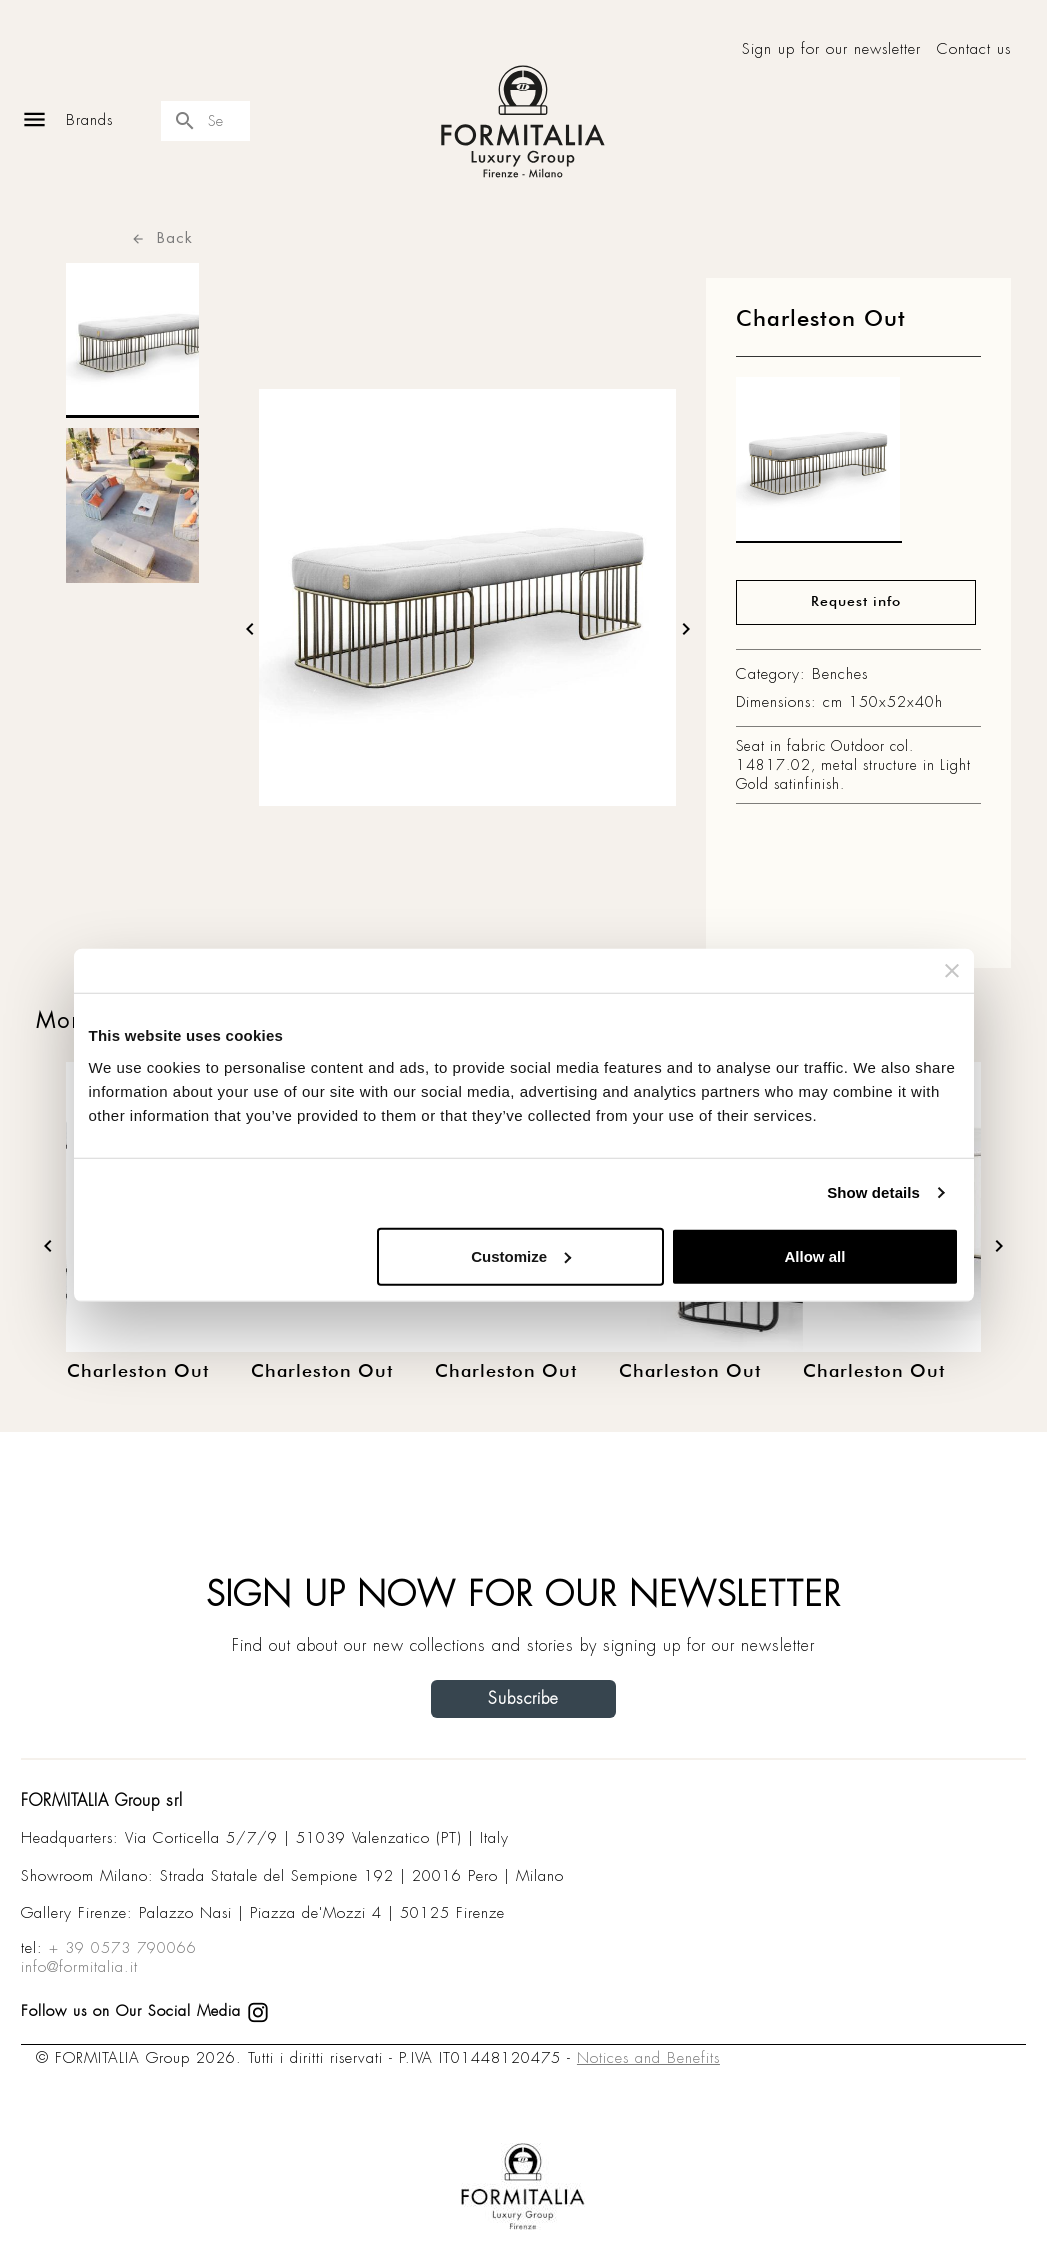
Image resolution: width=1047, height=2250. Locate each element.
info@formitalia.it (79, 1967)
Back (162, 237)
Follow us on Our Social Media (145, 2011)
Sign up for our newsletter (831, 49)
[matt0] (819, 465)
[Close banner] (952, 971)
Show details (873, 1192)
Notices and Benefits (648, 2058)
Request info (856, 602)
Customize (521, 1255)
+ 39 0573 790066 (123, 1948)
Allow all (815, 1255)
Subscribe (523, 1698)
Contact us (974, 49)
